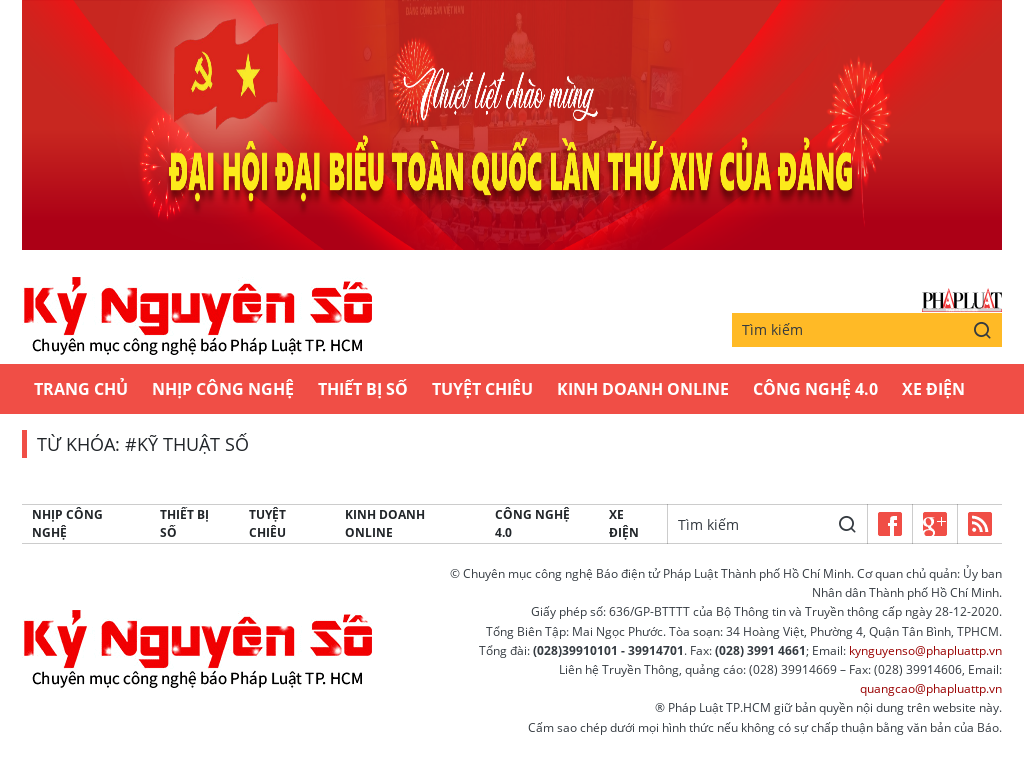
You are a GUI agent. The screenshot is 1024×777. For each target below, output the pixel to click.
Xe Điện (933, 389)
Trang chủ (81, 389)
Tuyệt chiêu (482, 389)
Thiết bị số (363, 389)
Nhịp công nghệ (223, 389)
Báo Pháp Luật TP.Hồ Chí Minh (962, 300)
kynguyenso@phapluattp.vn (925, 650)
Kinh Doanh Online (643, 389)
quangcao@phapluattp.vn (931, 688)
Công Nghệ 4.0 (815, 389)
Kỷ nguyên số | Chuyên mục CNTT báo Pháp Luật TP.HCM (197, 317)
